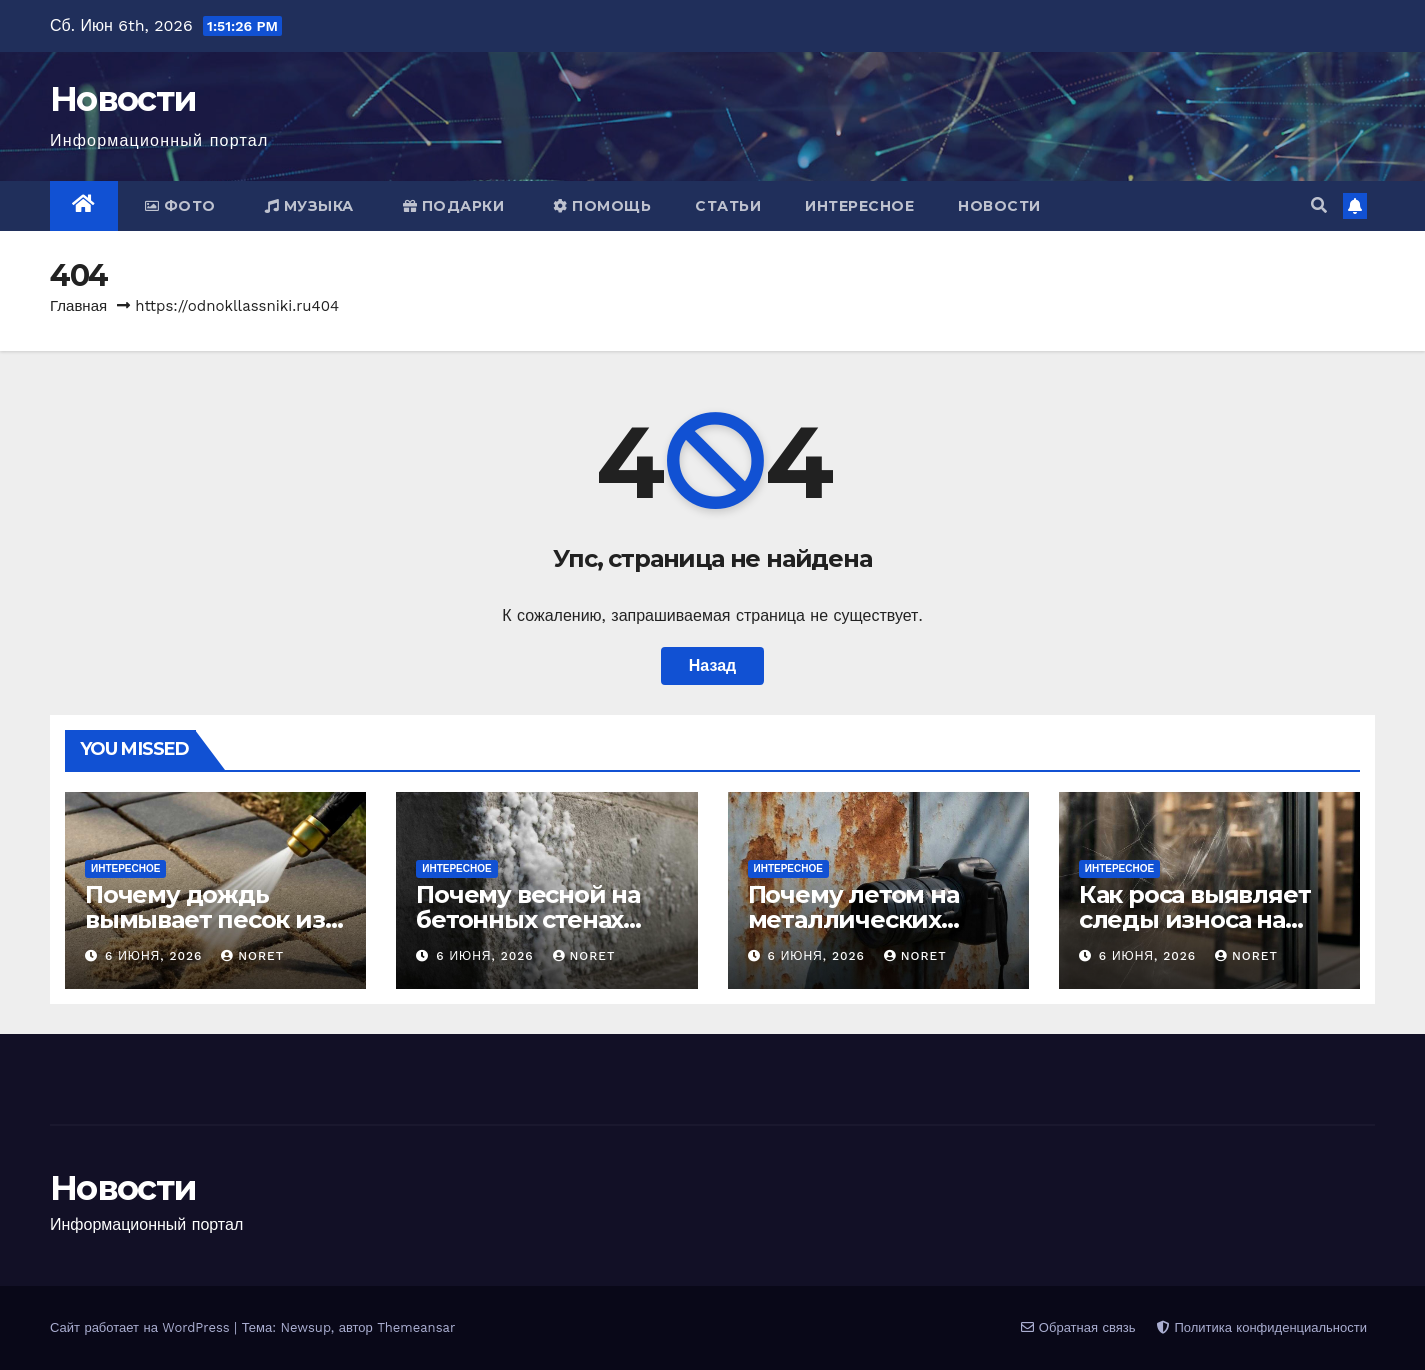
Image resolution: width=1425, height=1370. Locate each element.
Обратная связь (1078, 1327)
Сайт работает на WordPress (142, 1327)
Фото (180, 206)
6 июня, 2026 (156, 956)
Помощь (602, 206)
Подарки (454, 206)
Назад (712, 665)
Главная (78, 306)
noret (252, 956)
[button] (1319, 205)
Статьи (728, 206)
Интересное (859, 206)
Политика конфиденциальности (1262, 1327)
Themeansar (416, 1327)
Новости (123, 99)
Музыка (309, 206)
